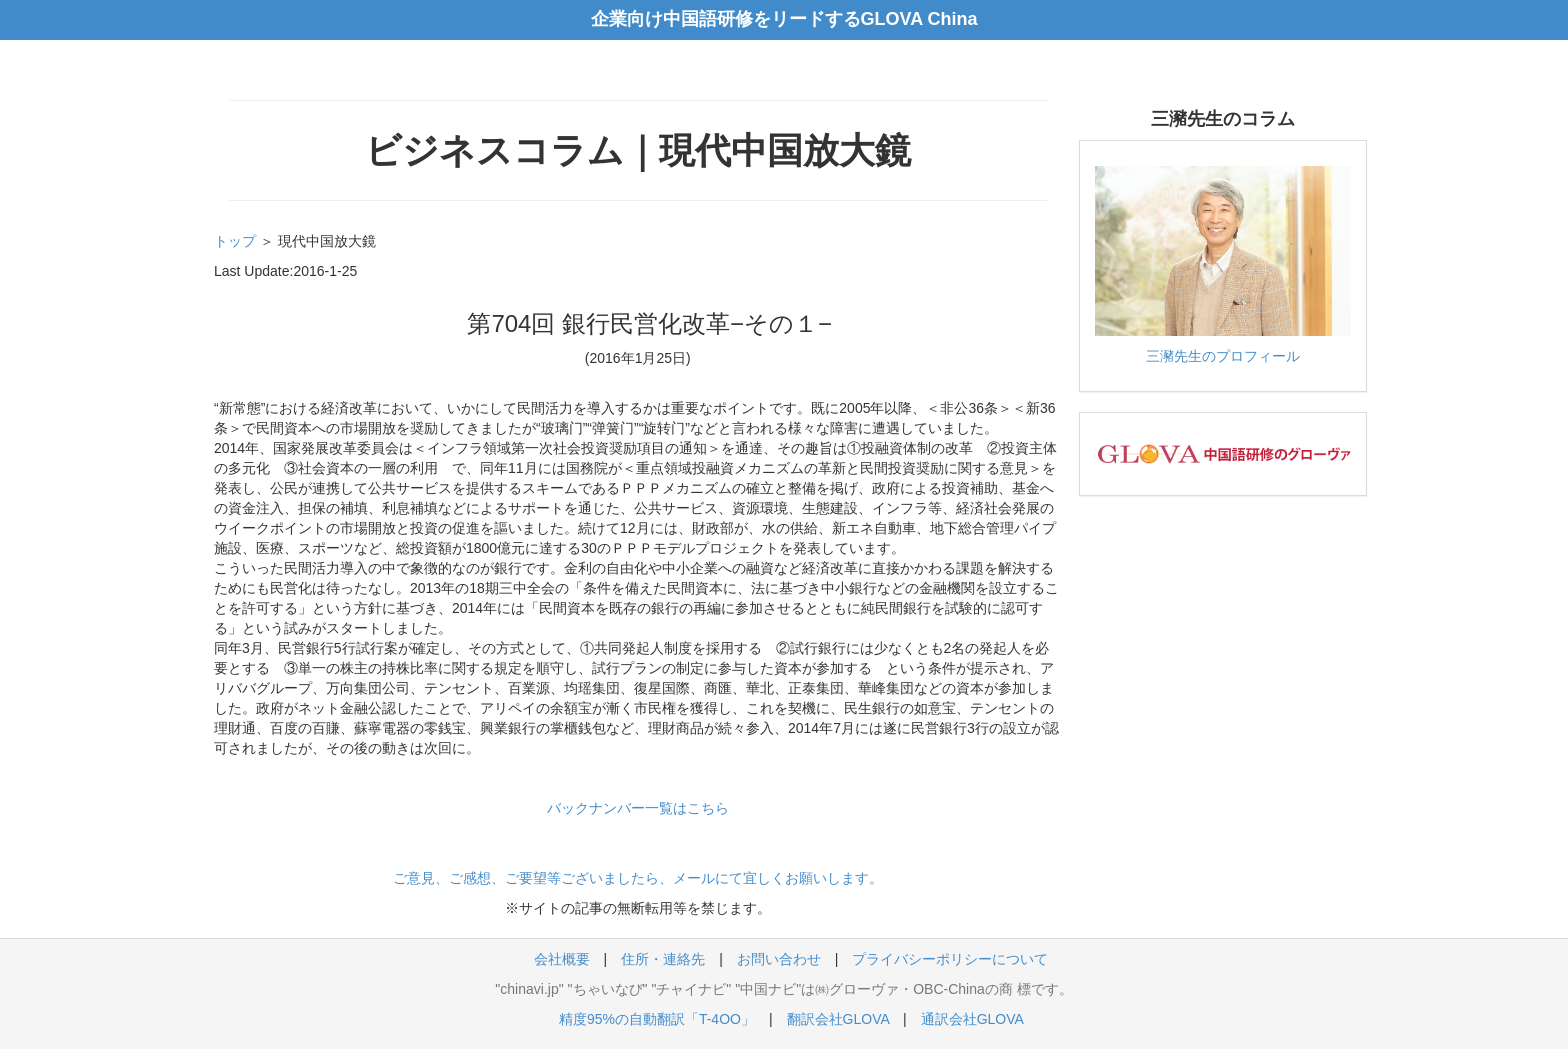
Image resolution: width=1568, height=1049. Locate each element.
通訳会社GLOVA (972, 1019)
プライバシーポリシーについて (950, 959)
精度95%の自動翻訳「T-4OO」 (657, 1019)
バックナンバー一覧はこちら (638, 808)
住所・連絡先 (663, 959)
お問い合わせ (779, 959)
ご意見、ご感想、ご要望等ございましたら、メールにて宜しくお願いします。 (638, 878)
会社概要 (562, 959)
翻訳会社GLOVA (838, 1019)
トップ (235, 241)
